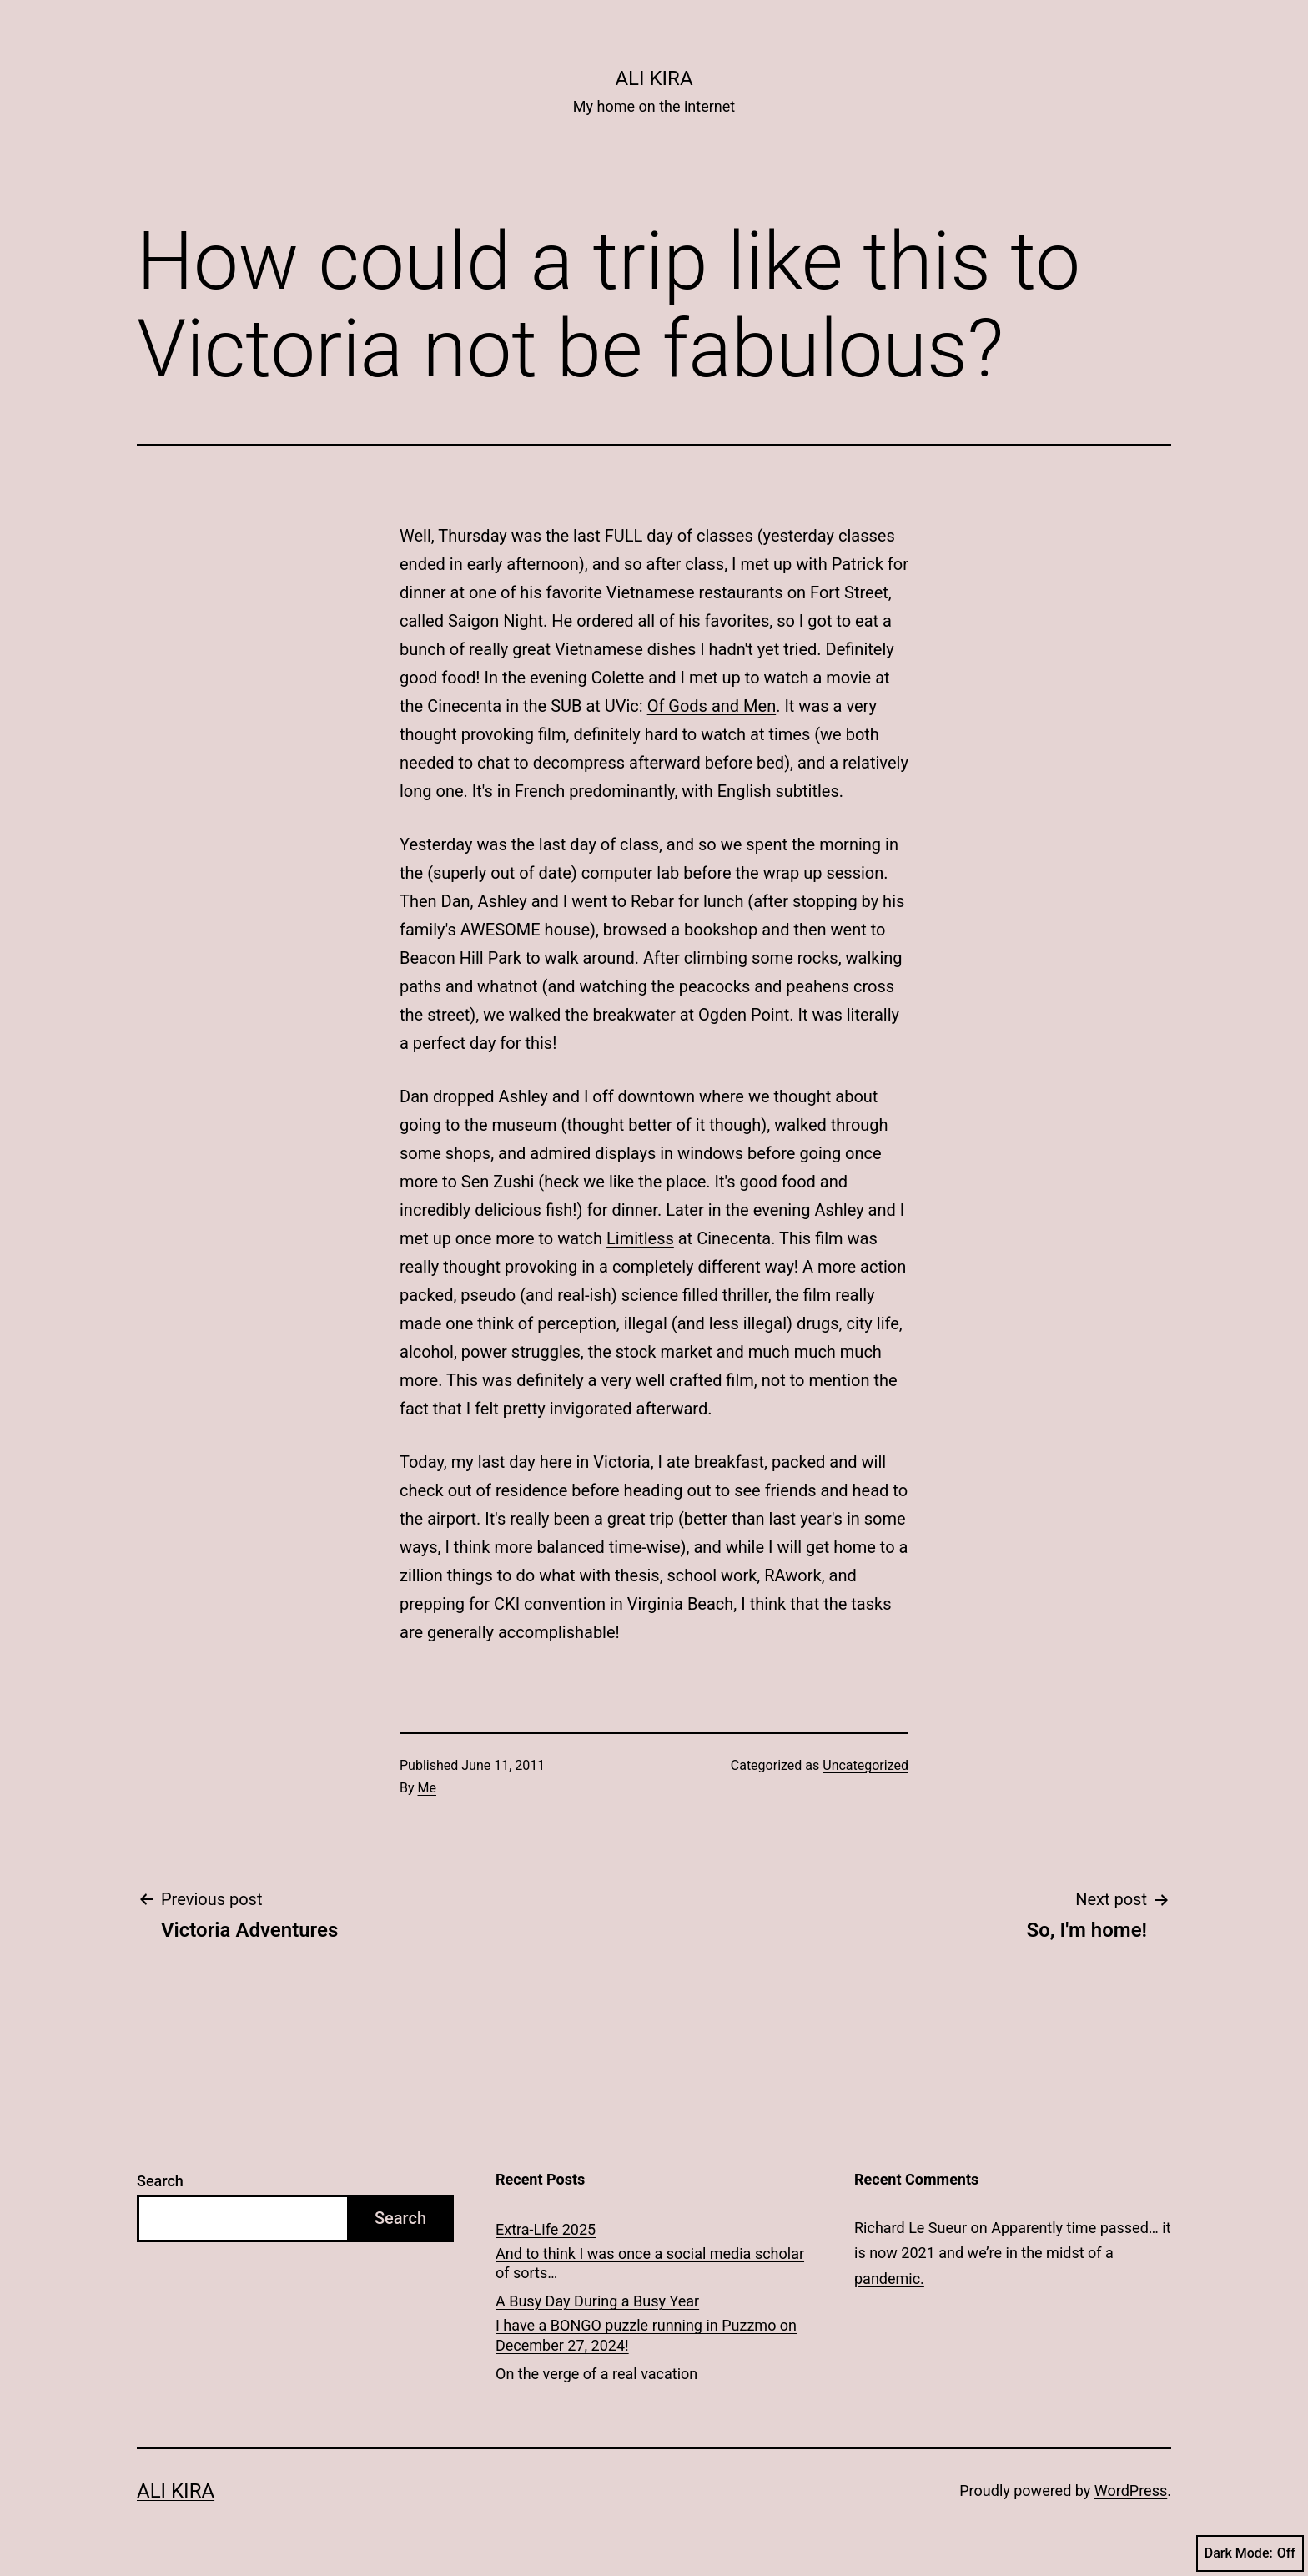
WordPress (1130, 2490)
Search (160, 2181)
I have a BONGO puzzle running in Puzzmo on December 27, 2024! (646, 2334)
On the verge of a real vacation (596, 2373)
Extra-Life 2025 (546, 2229)
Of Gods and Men (712, 706)
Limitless (640, 1238)
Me (427, 1788)
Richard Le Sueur (910, 2227)
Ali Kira (653, 78)
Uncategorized (865, 1765)
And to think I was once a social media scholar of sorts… (650, 2263)
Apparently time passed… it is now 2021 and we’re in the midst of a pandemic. (1012, 2253)
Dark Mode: (1250, 2553)
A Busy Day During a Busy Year (597, 2301)
